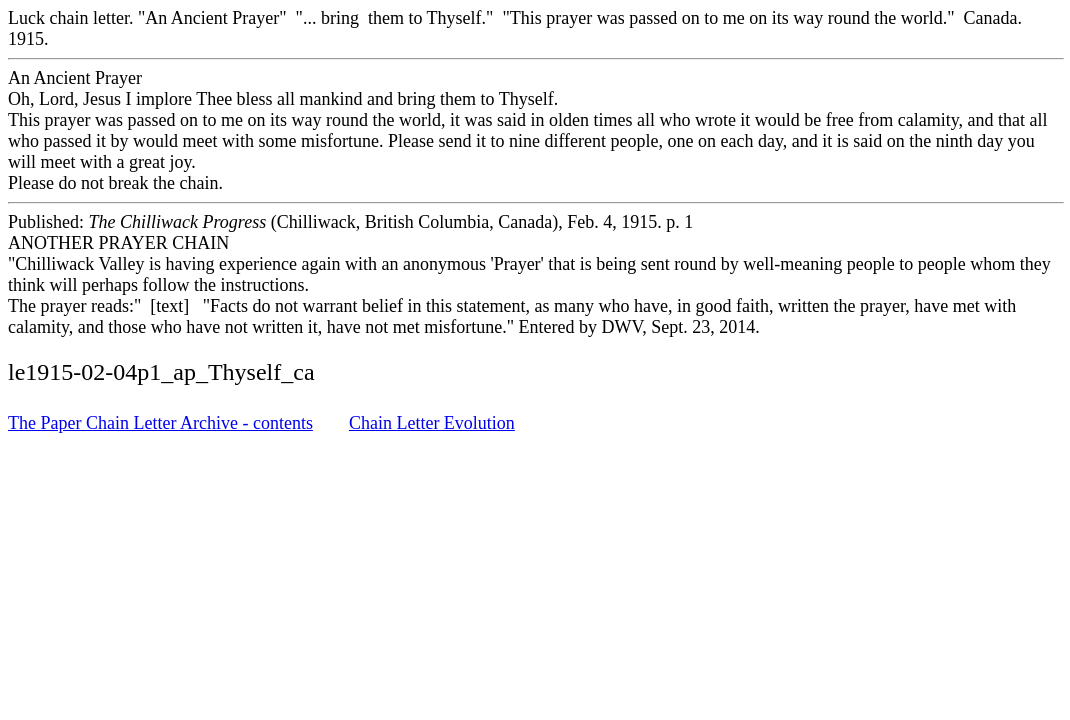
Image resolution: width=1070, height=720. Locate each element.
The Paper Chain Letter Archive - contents (160, 423)
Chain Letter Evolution (432, 423)
